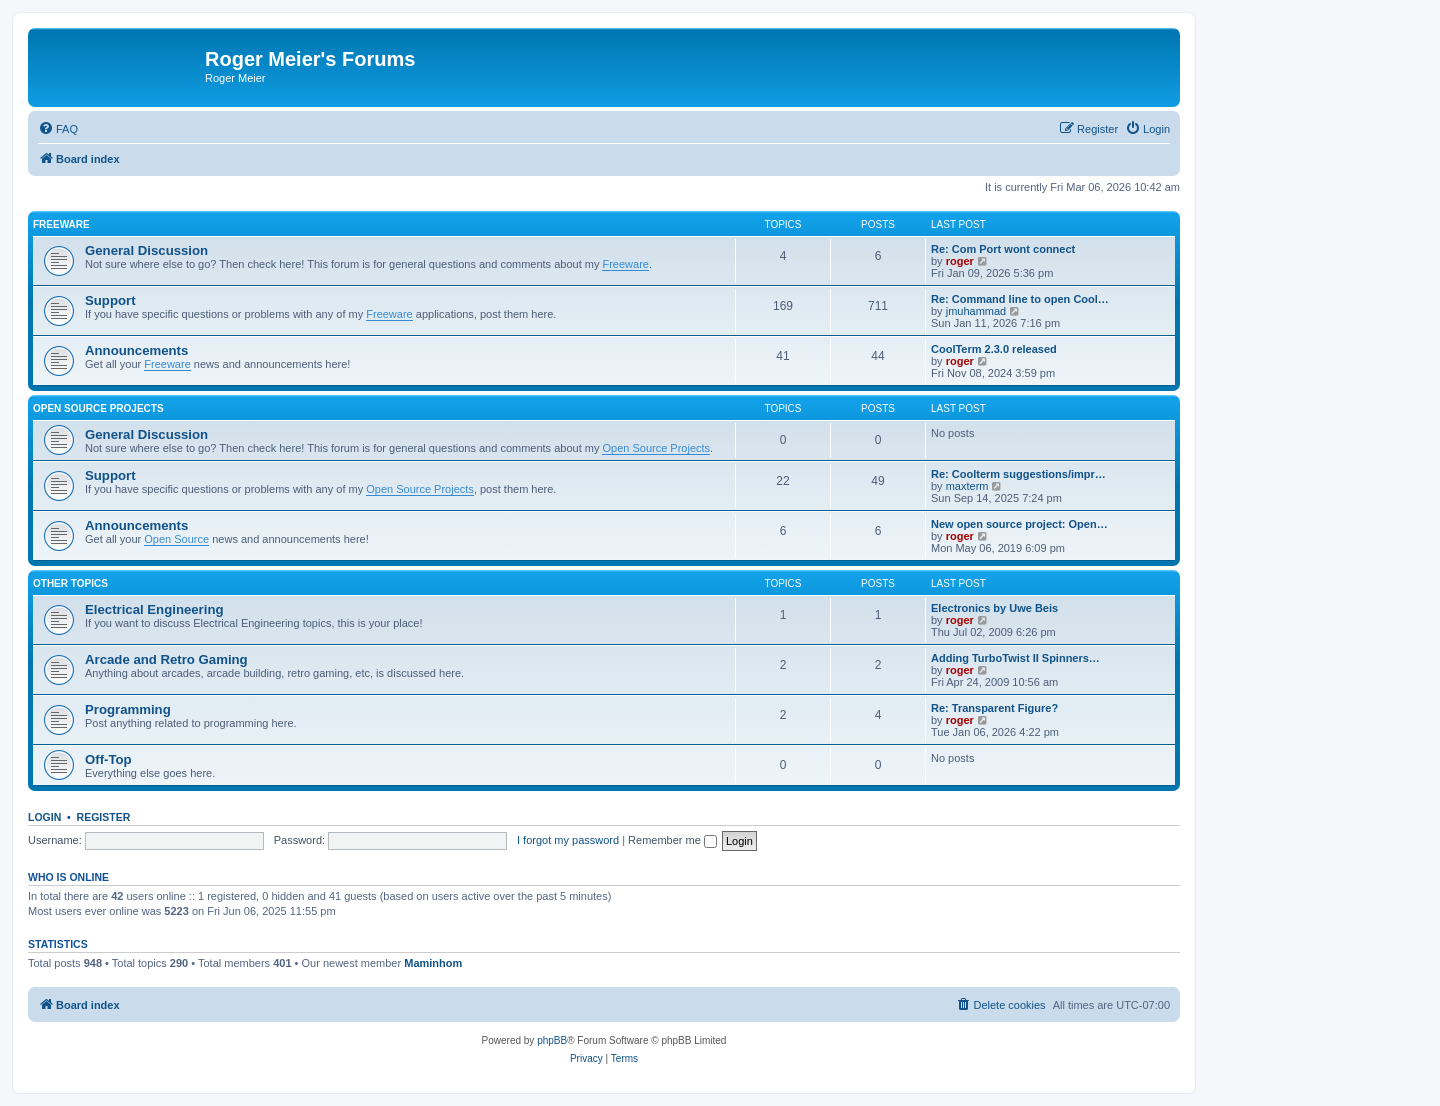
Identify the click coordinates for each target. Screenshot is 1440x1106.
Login (44, 817)
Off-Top (108, 759)
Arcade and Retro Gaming (166, 659)
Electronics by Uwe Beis (994, 608)
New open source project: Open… (1019, 524)
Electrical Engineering (154, 609)
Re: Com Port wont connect (1003, 249)
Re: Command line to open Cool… (1020, 299)
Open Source (176, 539)
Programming (128, 709)
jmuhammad (976, 311)
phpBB (552, 1040)
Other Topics (70, 583)
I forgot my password (568, 840)
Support (110, 300)
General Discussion (146, 250)
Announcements (136, 350)
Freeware (61, 224)
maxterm (967, 486)
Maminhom (433, 963)
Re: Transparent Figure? (994, 708)
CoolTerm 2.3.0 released (994, 349)
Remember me (672, 840)
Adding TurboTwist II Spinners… (1015, 658)
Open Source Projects (98, 408)
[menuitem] (58, 129)
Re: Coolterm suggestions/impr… (1018, 474)
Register (104, 817)
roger (960, 261)
